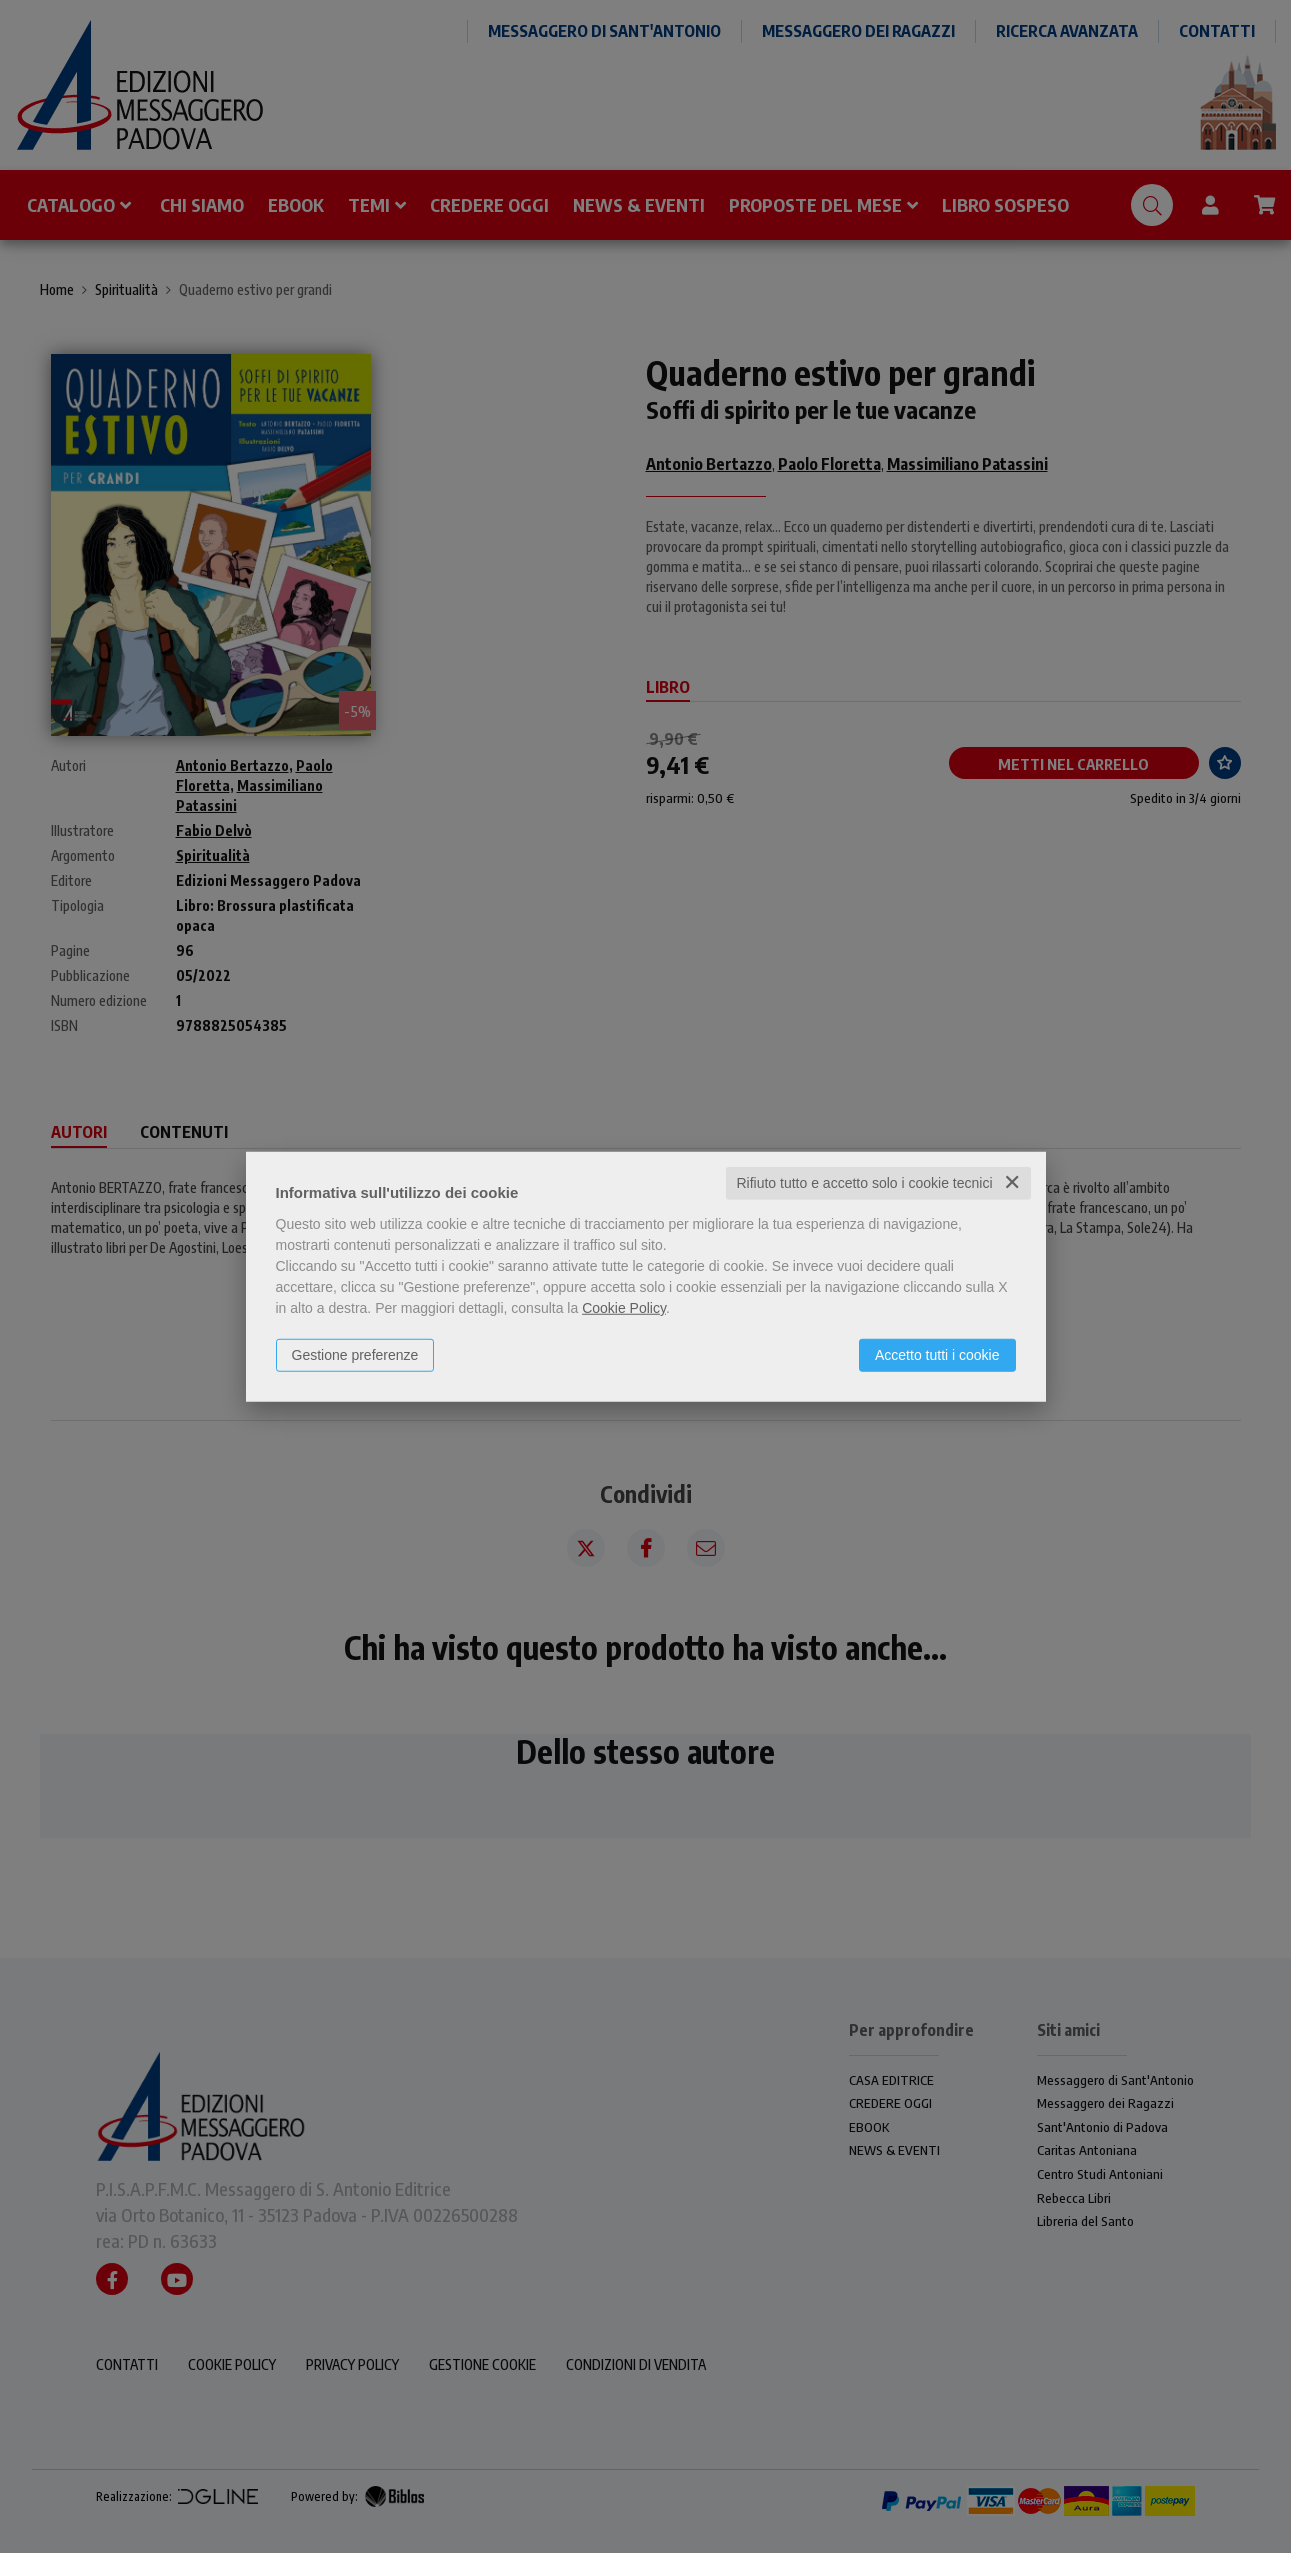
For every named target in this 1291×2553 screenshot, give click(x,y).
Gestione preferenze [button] (355, 1355)
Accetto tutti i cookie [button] (937, 1355)
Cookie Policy (624, 1308)
